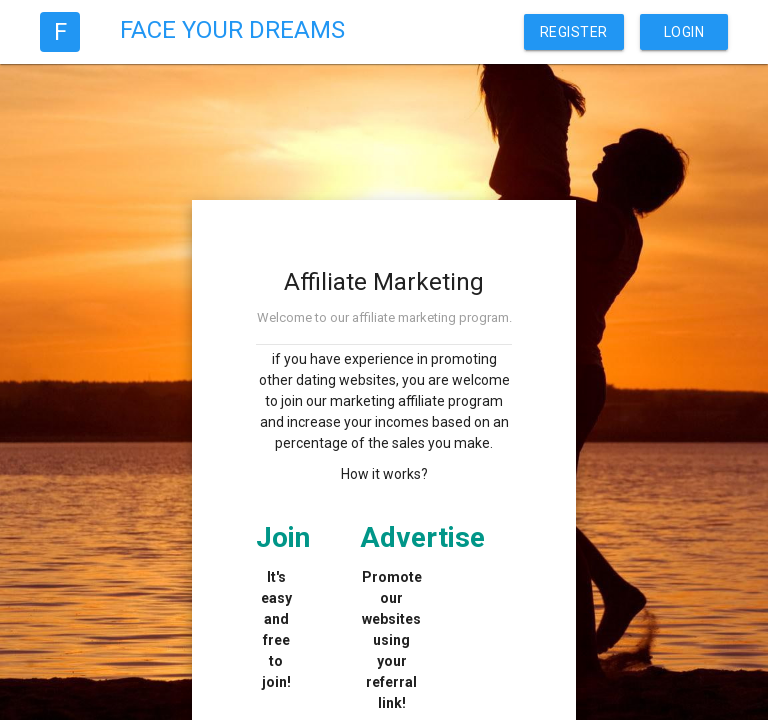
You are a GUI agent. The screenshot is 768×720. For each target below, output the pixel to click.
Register (574, 32)
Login (684, 32)
